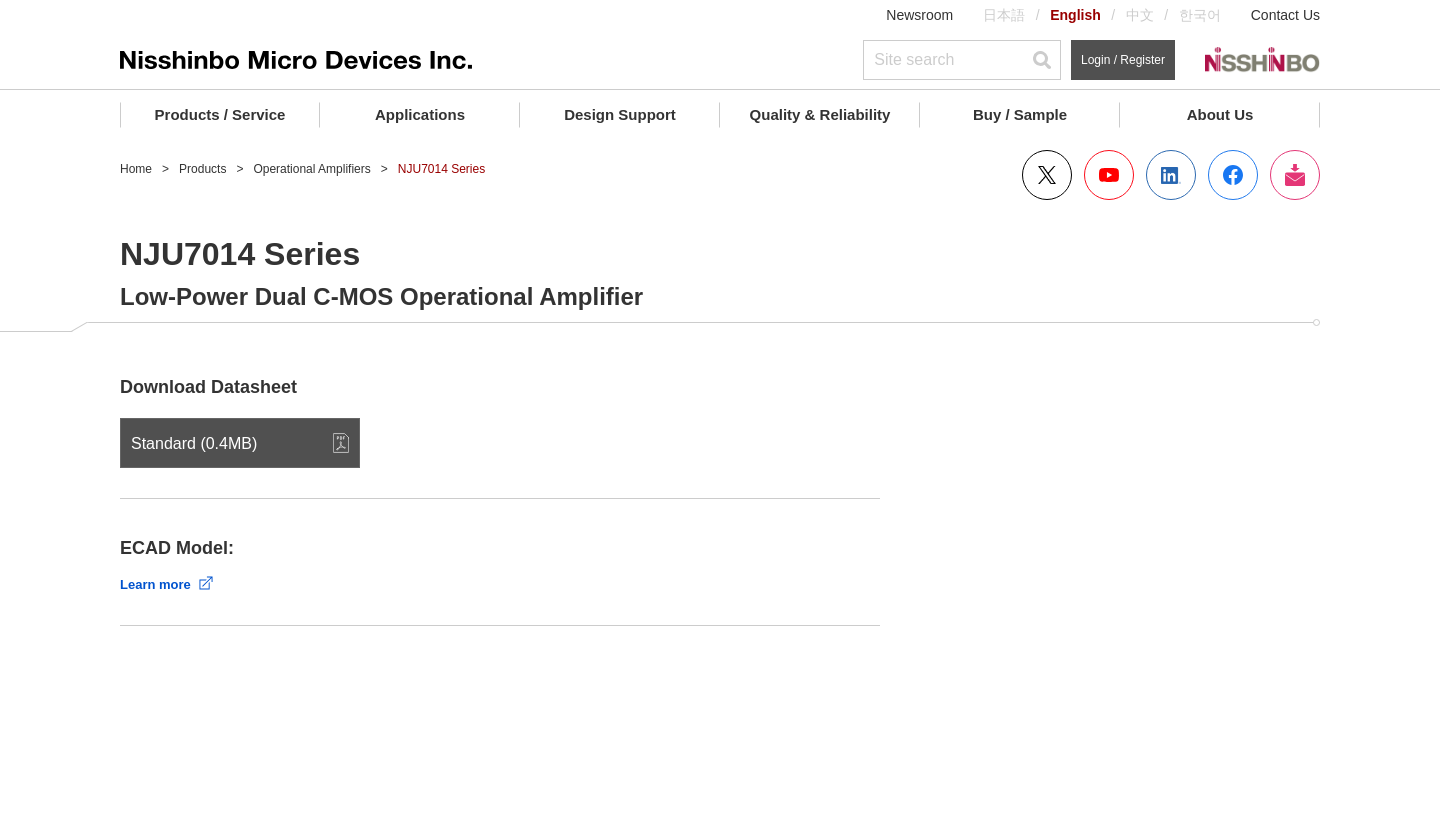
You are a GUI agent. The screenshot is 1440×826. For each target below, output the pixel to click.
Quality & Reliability (820, 114)
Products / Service (220, 114)
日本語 (1004, 15)
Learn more (155, 584)
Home (136, 169)
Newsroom (919, 15)
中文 (1140, 15)
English (1075, 15)
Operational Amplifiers (311, 169)
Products (202, 169)
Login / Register (1123, 60)
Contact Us (1285, 15)
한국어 (1200, 15)
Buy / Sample (1020, 114)
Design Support (620, 114)
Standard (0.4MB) (194, 443)
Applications (420, 114)
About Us (1220, 114)
